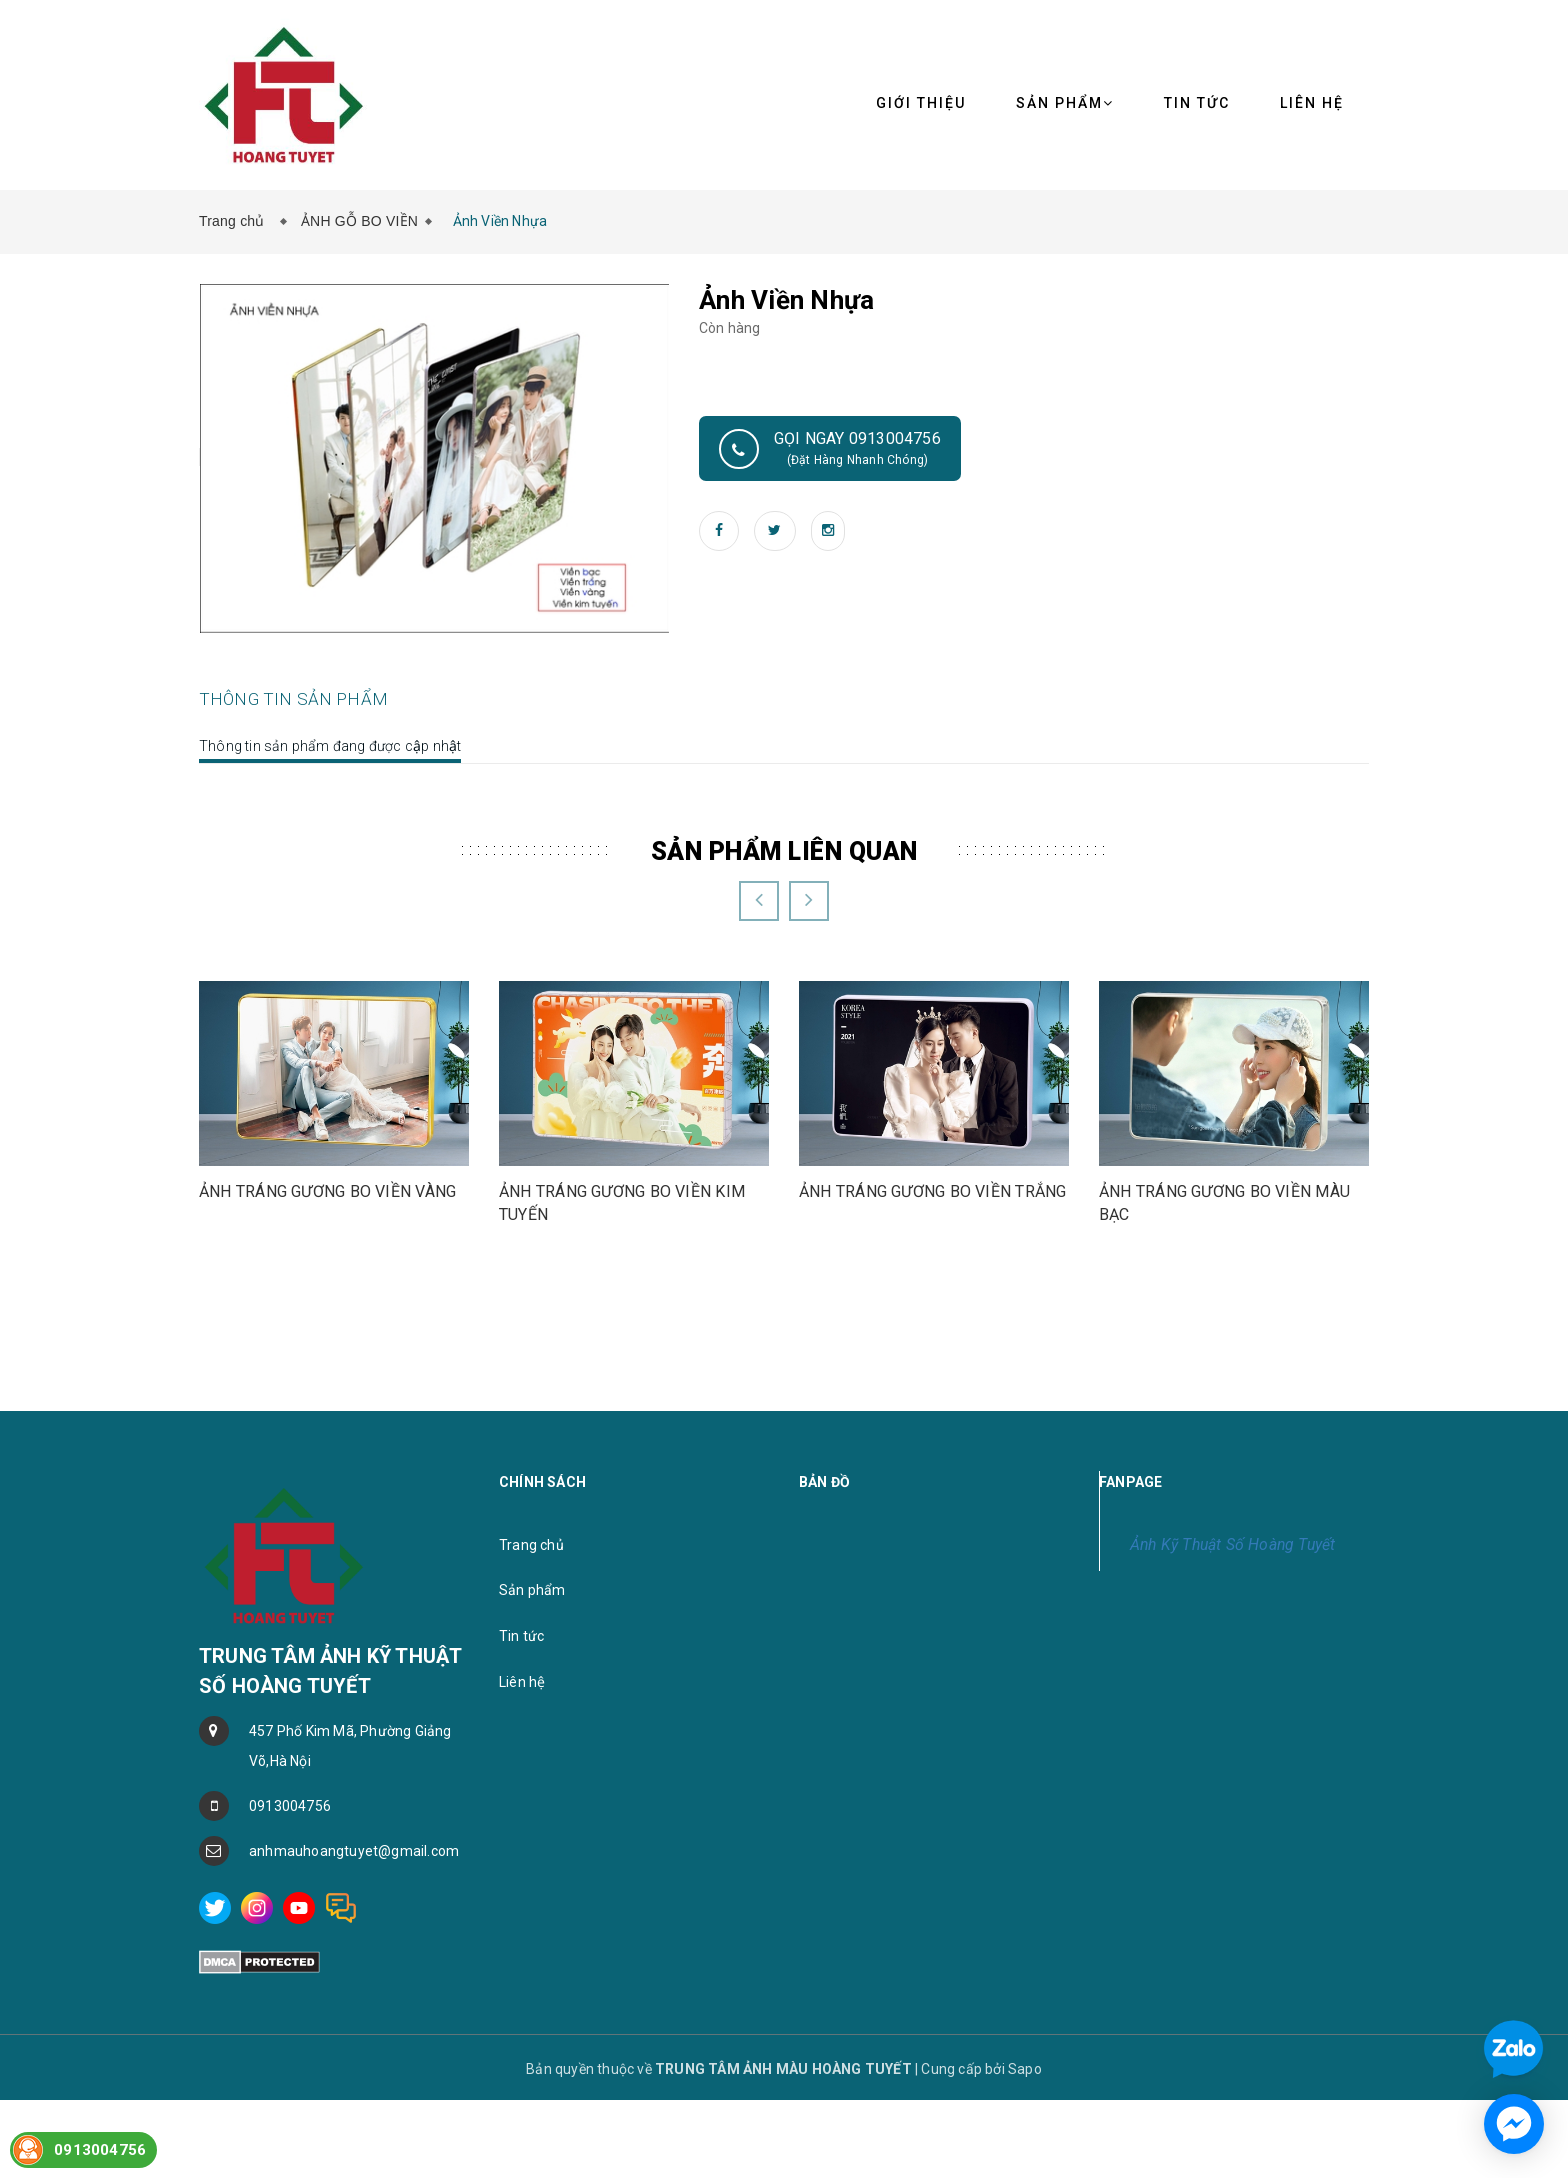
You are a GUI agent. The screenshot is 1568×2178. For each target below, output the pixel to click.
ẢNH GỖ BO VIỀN (359, 221)
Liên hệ (522, 1888)
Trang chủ (236, 221)
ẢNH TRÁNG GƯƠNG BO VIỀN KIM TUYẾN (622, 1408)
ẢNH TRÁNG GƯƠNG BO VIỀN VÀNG (327, 1397)
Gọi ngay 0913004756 (830, 449)
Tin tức (1197, 103)
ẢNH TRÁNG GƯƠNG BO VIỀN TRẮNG (932, 1397)
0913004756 (290, 2012)
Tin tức (521, 1842)
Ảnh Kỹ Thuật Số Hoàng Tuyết (1232, 1750)
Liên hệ (1312, 103)
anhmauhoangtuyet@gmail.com (354, 2057)
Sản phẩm (532, 1797)
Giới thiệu (921, 103)
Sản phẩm (1065, 103)
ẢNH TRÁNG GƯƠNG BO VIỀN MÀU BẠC (1224, 1408)
